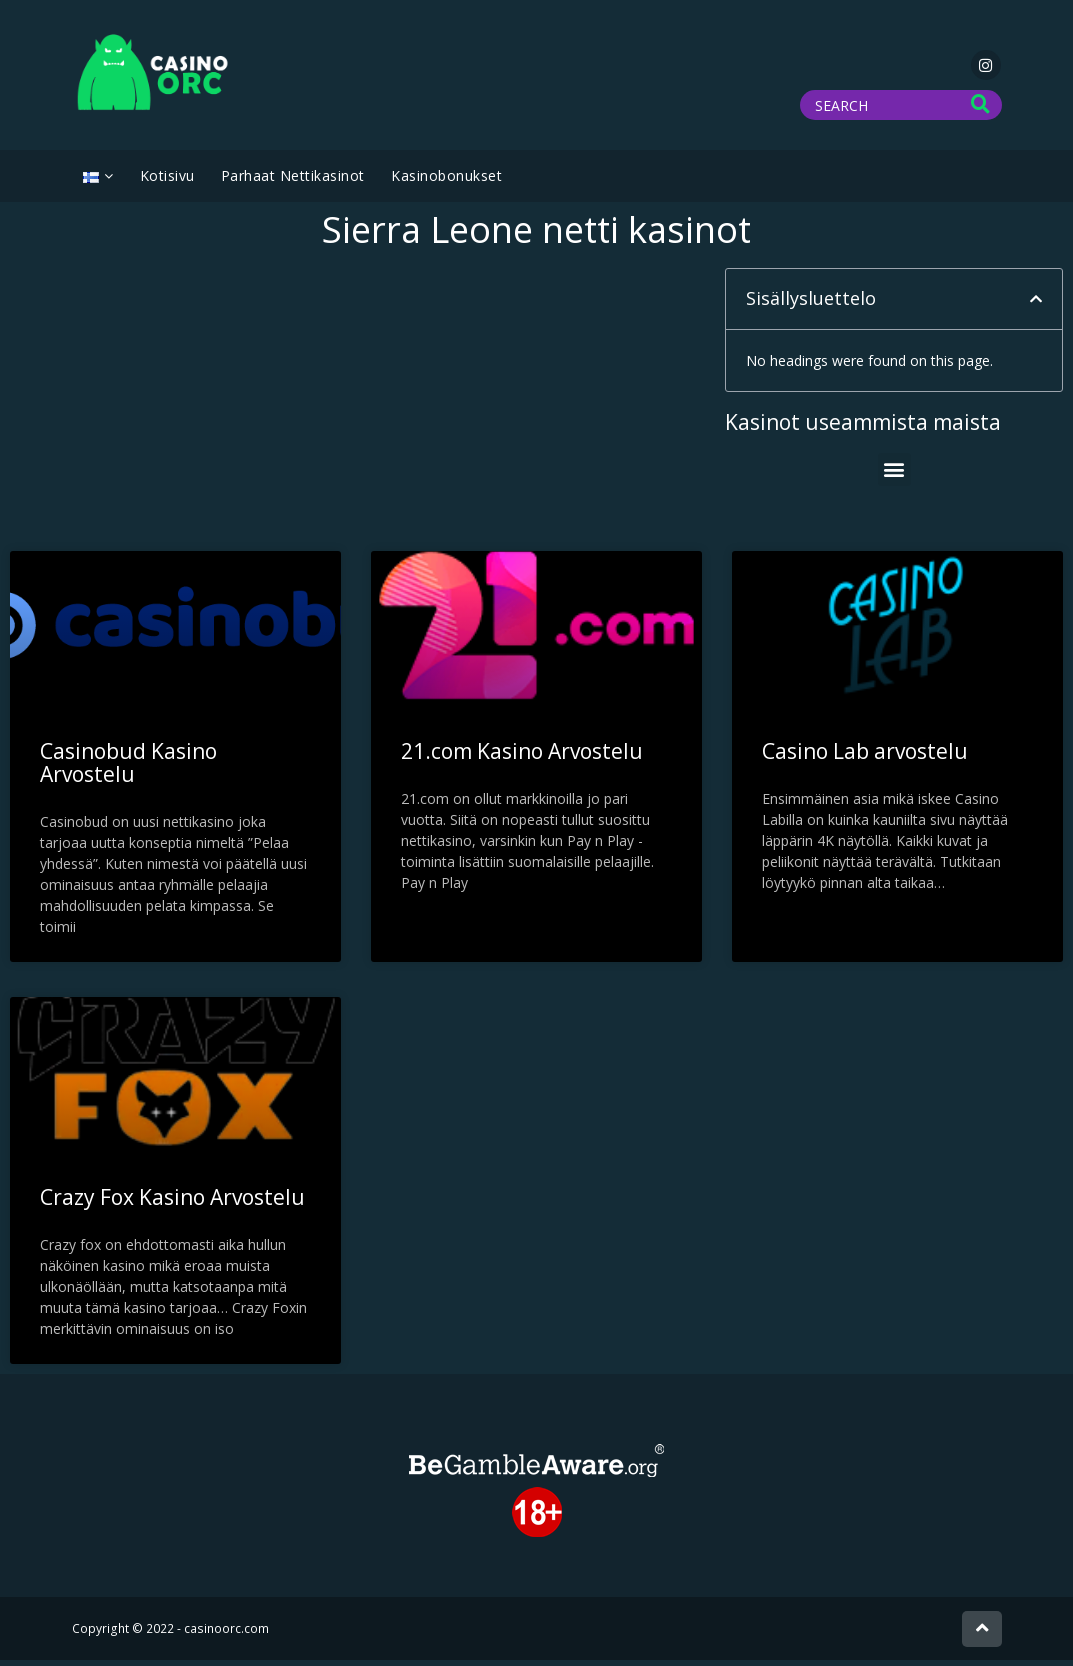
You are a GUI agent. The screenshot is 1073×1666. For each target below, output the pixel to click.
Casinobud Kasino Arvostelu (128, 768)
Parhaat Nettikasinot (293, 181)
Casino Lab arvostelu (865, 757)
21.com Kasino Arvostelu (522, 757)
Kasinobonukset (446, 181)
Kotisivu (167, 181)
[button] (1036, 305)
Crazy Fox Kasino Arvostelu (172, 1203)
